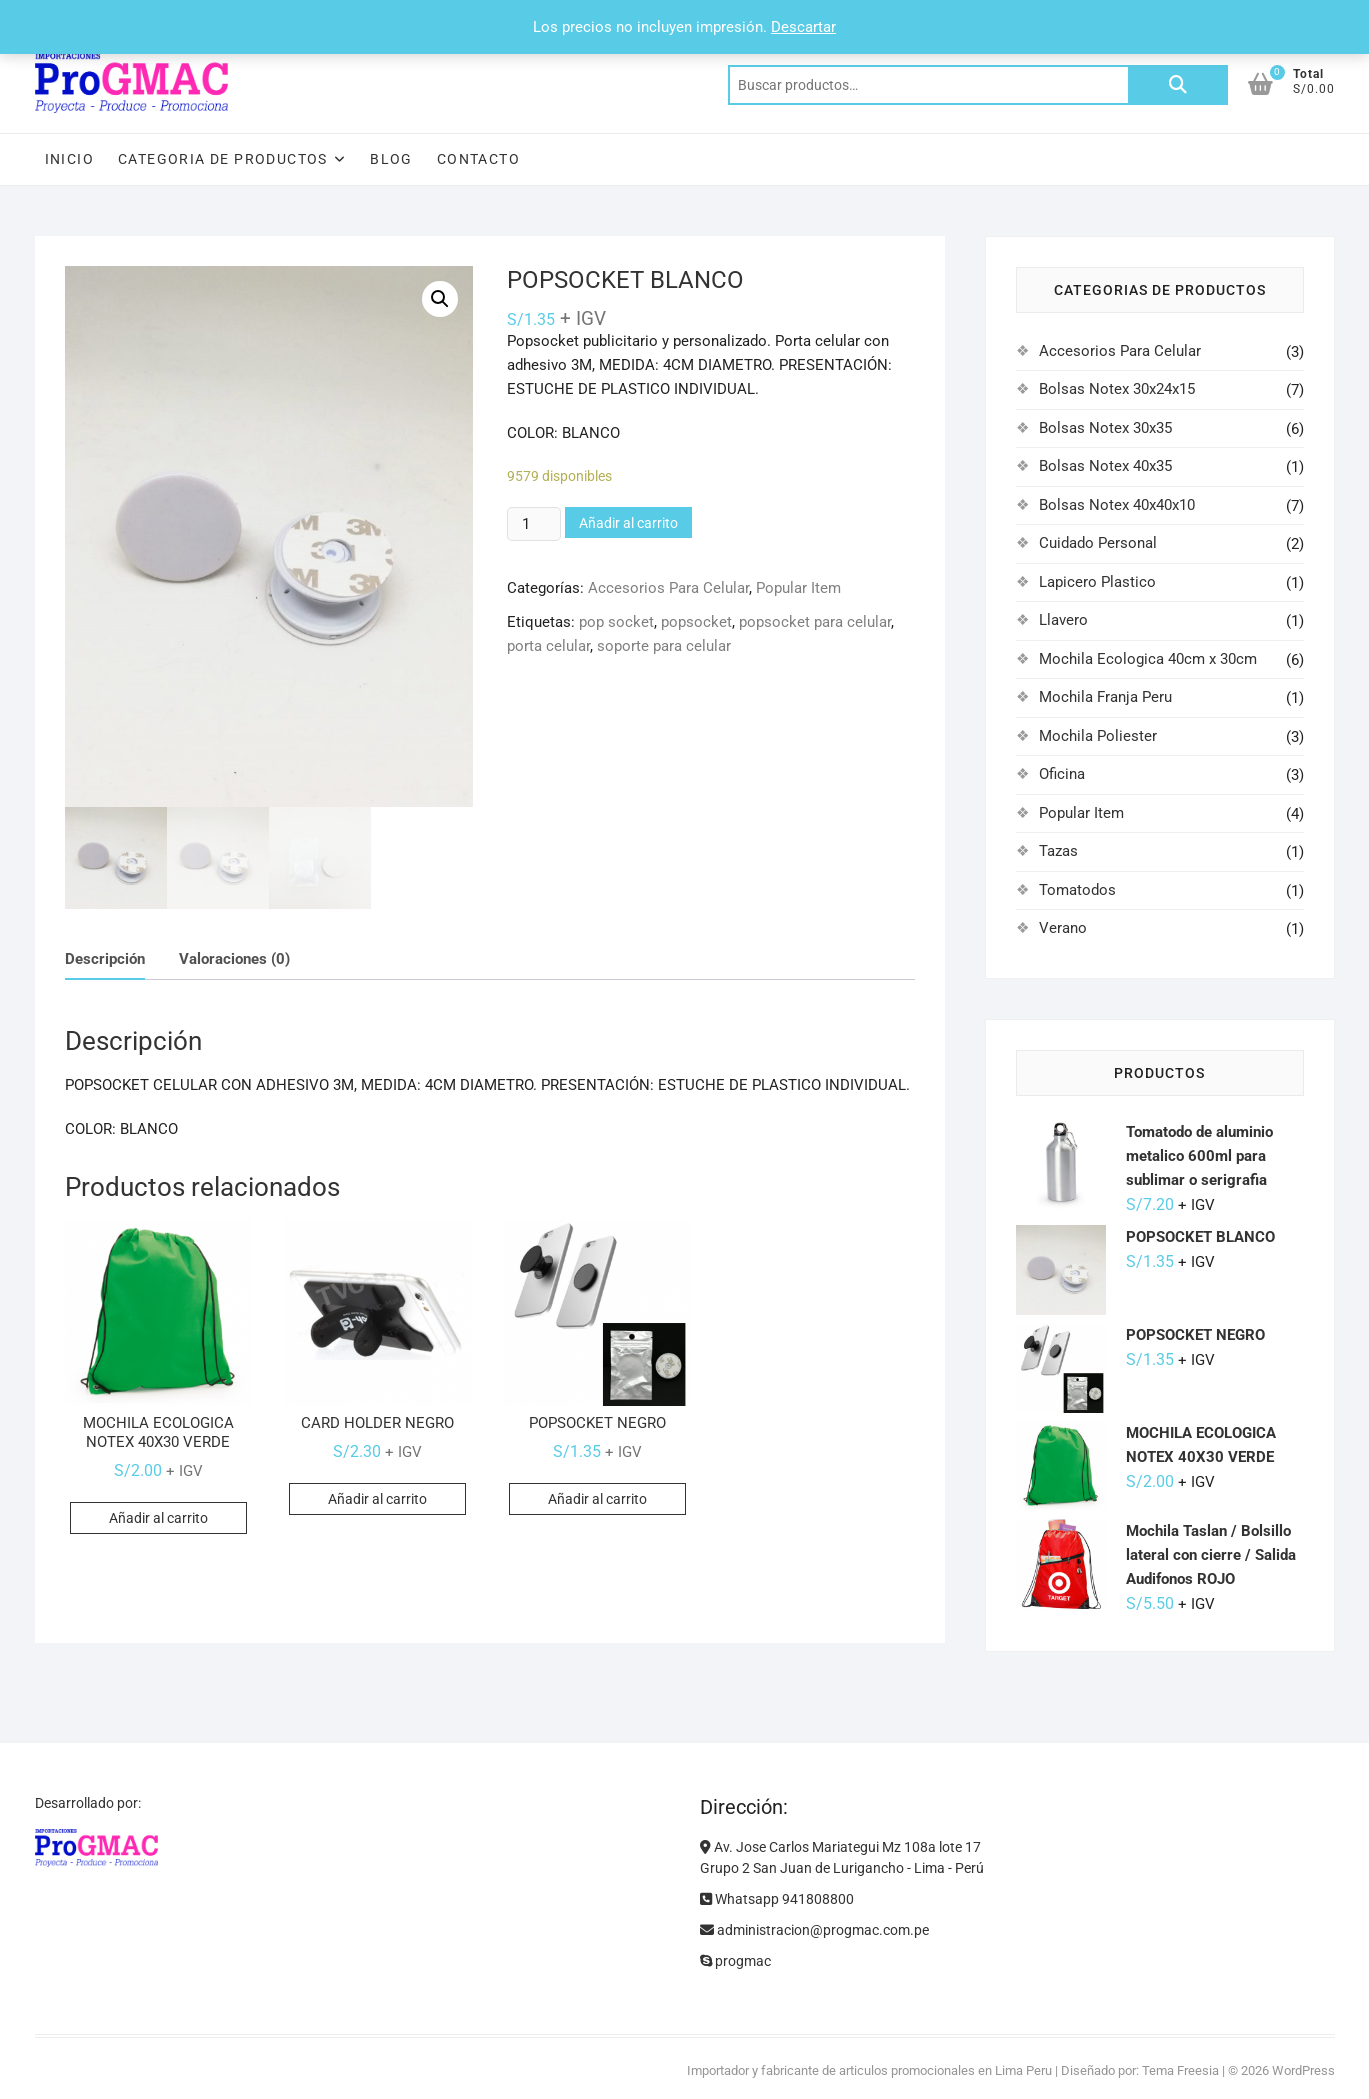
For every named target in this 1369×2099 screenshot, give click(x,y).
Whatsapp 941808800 (777, 1899)
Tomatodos (1077, 890)
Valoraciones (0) (234, 961)
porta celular (548, 646)
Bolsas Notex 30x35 (1105, 428)
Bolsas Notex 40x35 (1105, 466)
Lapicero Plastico (1097, 582)
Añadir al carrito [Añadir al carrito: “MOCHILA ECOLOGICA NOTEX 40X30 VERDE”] (158, 1520)
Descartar (803, 27)
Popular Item (798, 588)
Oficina (1062, 774)
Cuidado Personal (1098, 543)
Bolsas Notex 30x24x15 (1117, 389)
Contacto (478, 159)
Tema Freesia (1180, 2070)
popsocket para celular (815, 622)
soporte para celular (664, 646)
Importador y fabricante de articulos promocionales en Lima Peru (869, 2070)
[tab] (105, 962)
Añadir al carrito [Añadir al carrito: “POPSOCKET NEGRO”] (597, 1501)
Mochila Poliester (1098, 736)
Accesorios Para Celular (668, 588)
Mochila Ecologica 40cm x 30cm (1148, 659)
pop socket (616, 622)
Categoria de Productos (223, 159)
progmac (735, 1961)
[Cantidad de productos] (534, 524)
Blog (391, 159)
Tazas (1058, 851)
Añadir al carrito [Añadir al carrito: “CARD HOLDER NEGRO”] (377, 1501)
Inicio (69, 159)
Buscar (1178, 85)
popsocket (696, 622)
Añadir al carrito (628, 523)
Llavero (1063, 620)
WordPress (1303, 2070)
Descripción (105, 961)
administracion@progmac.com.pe (814, 1930)
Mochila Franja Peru (1105, 697)
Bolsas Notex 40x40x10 (1117, 505)
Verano (1063, 928)
